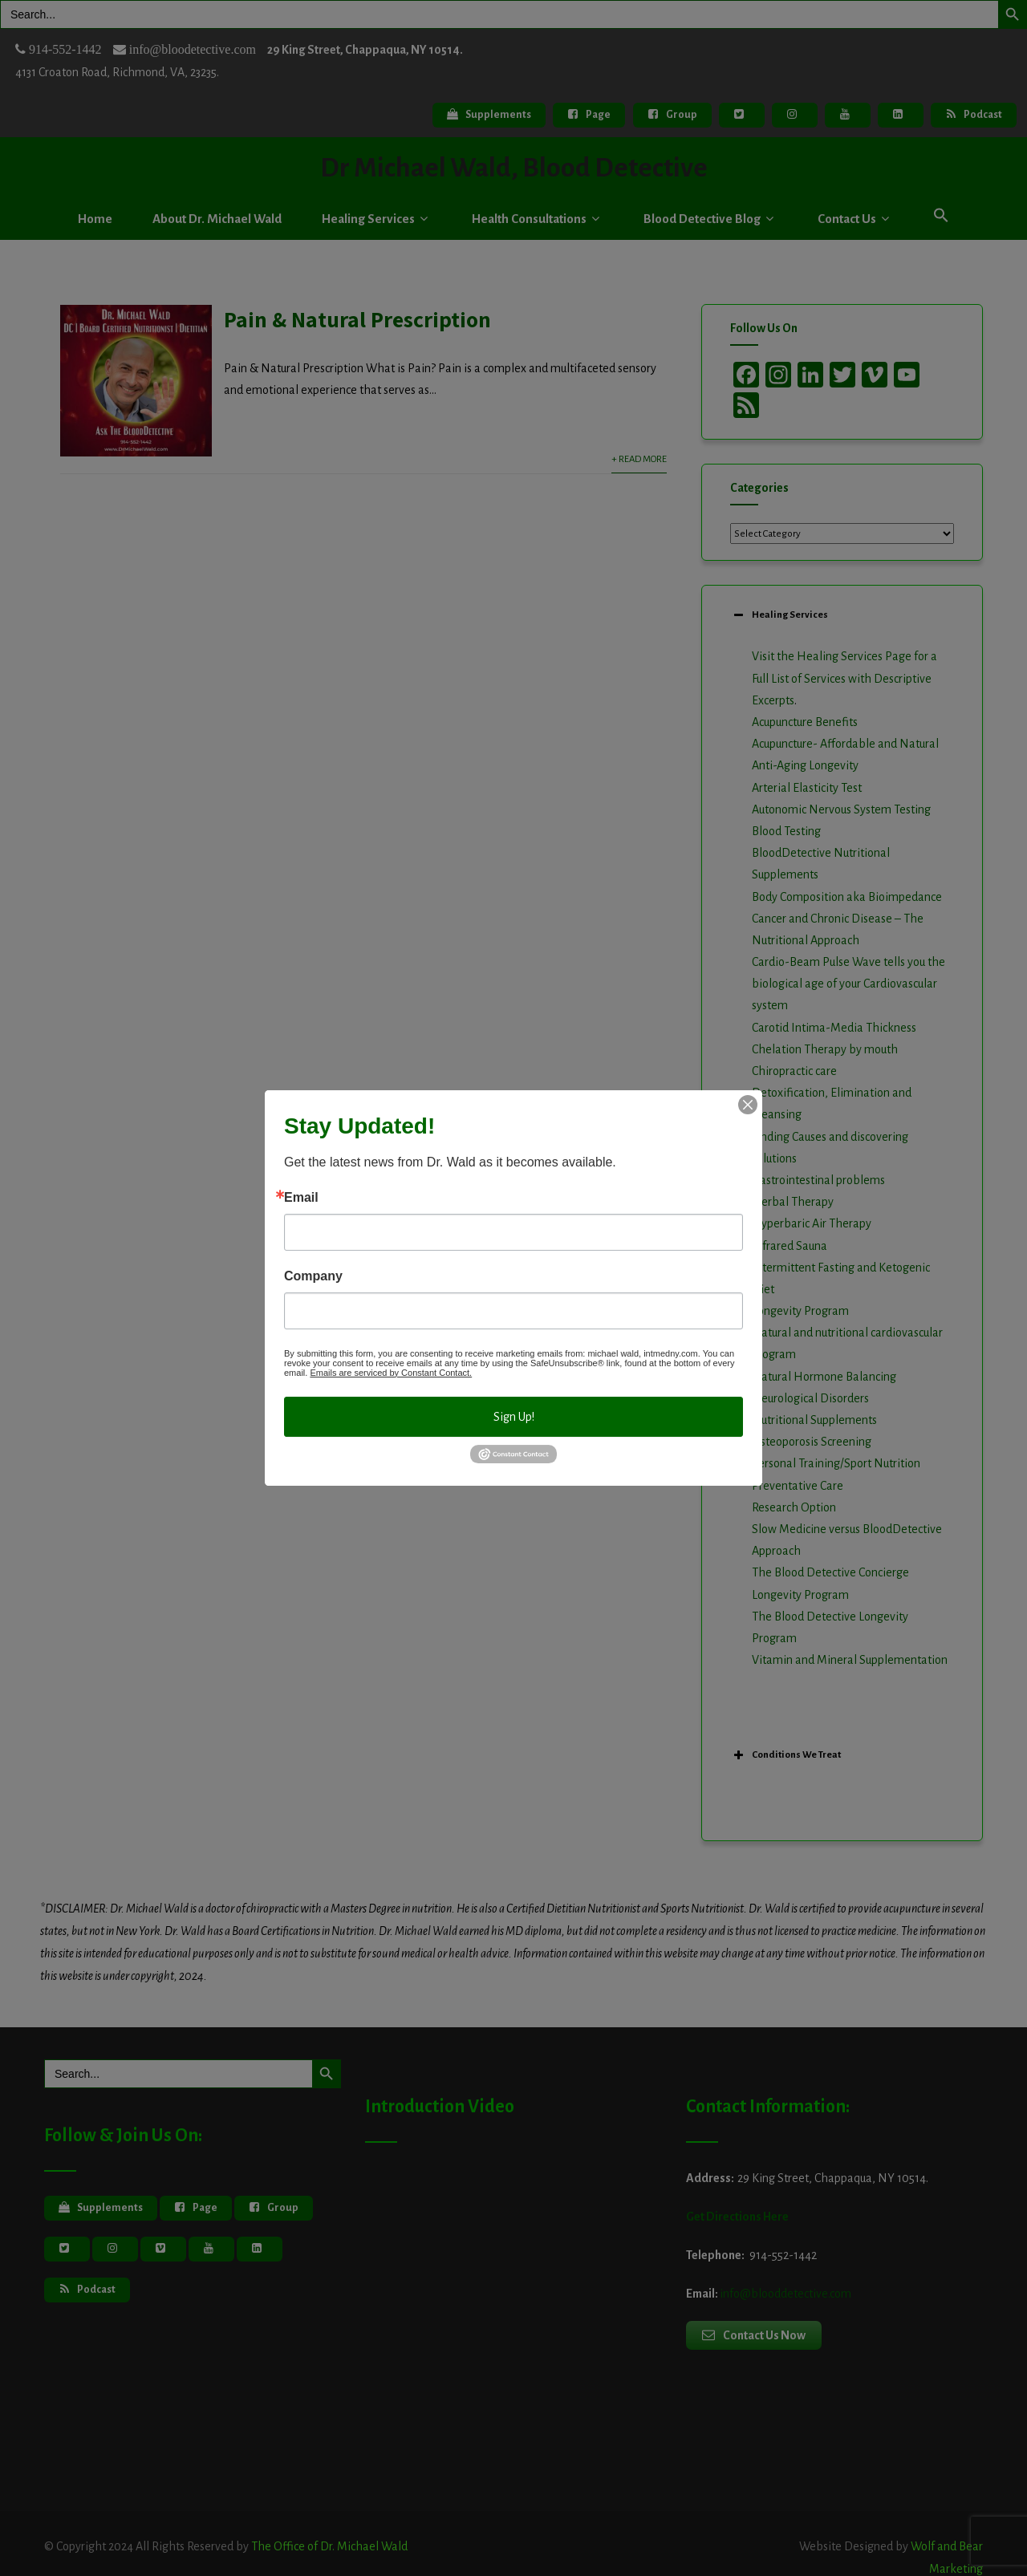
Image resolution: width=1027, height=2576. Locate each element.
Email (301, 1197)
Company (313, 1276)
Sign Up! (513, 1416)
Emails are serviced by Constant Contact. (391, 1372)
